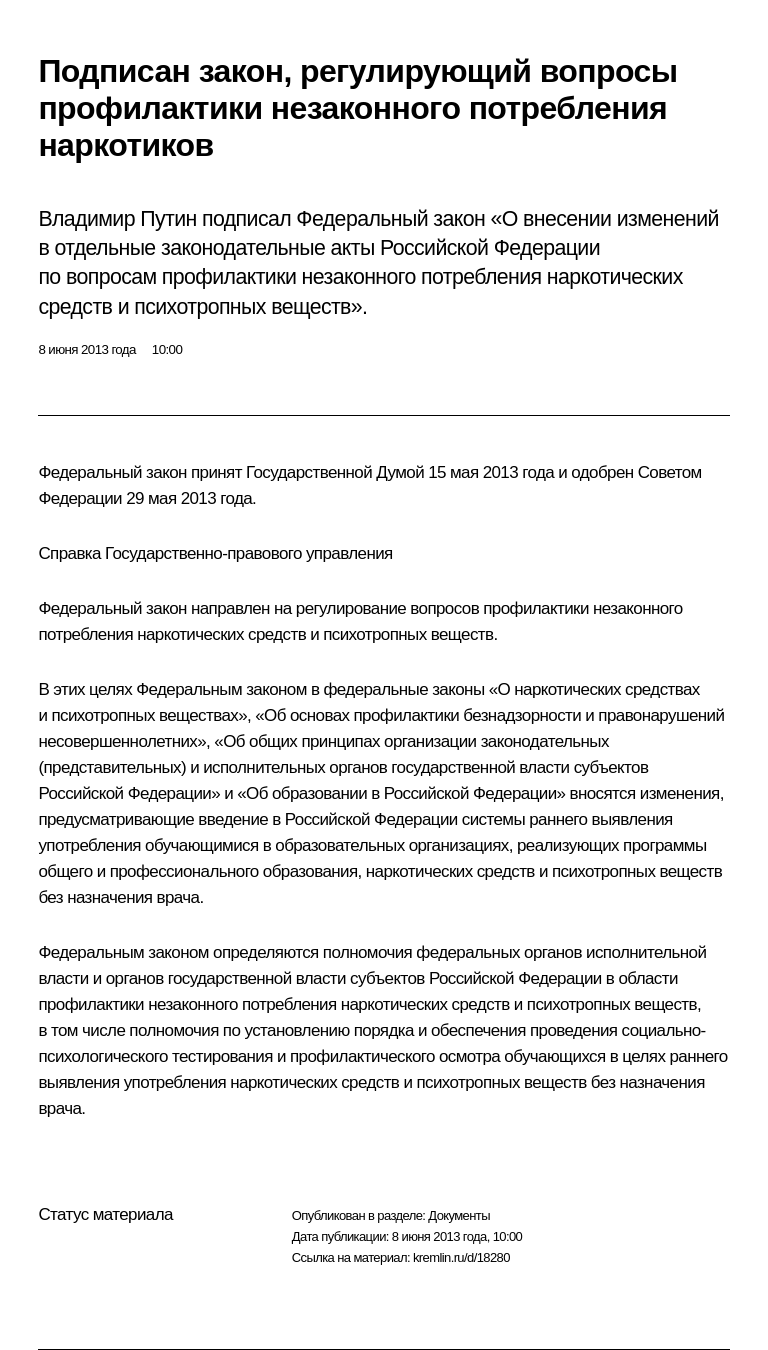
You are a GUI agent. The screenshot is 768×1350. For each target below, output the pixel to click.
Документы (459, 1215)
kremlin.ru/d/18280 (461, 1257)
